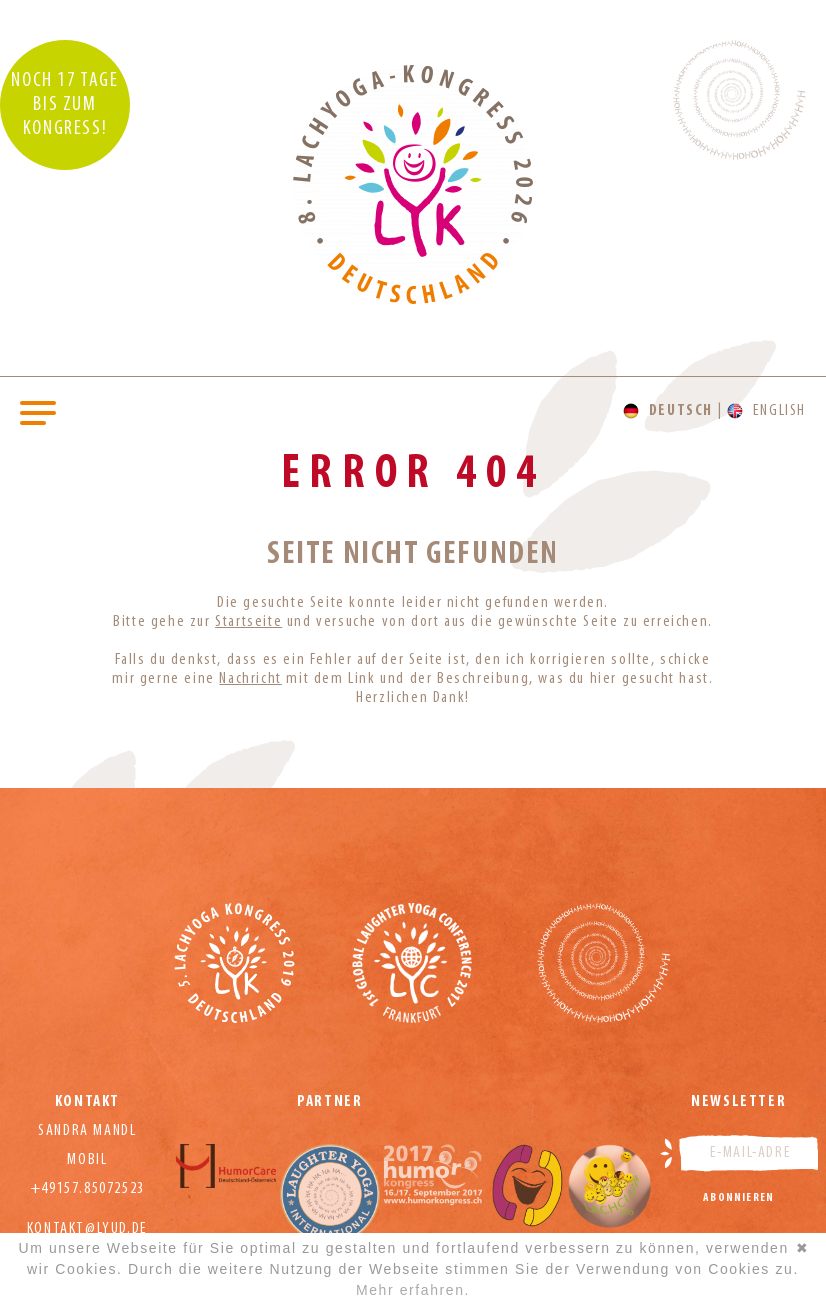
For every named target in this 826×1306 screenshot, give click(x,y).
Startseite (248, 622)
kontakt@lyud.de (87, 1229)
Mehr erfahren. (413, 1290)
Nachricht (250, 679)
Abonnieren (738, 1198)
